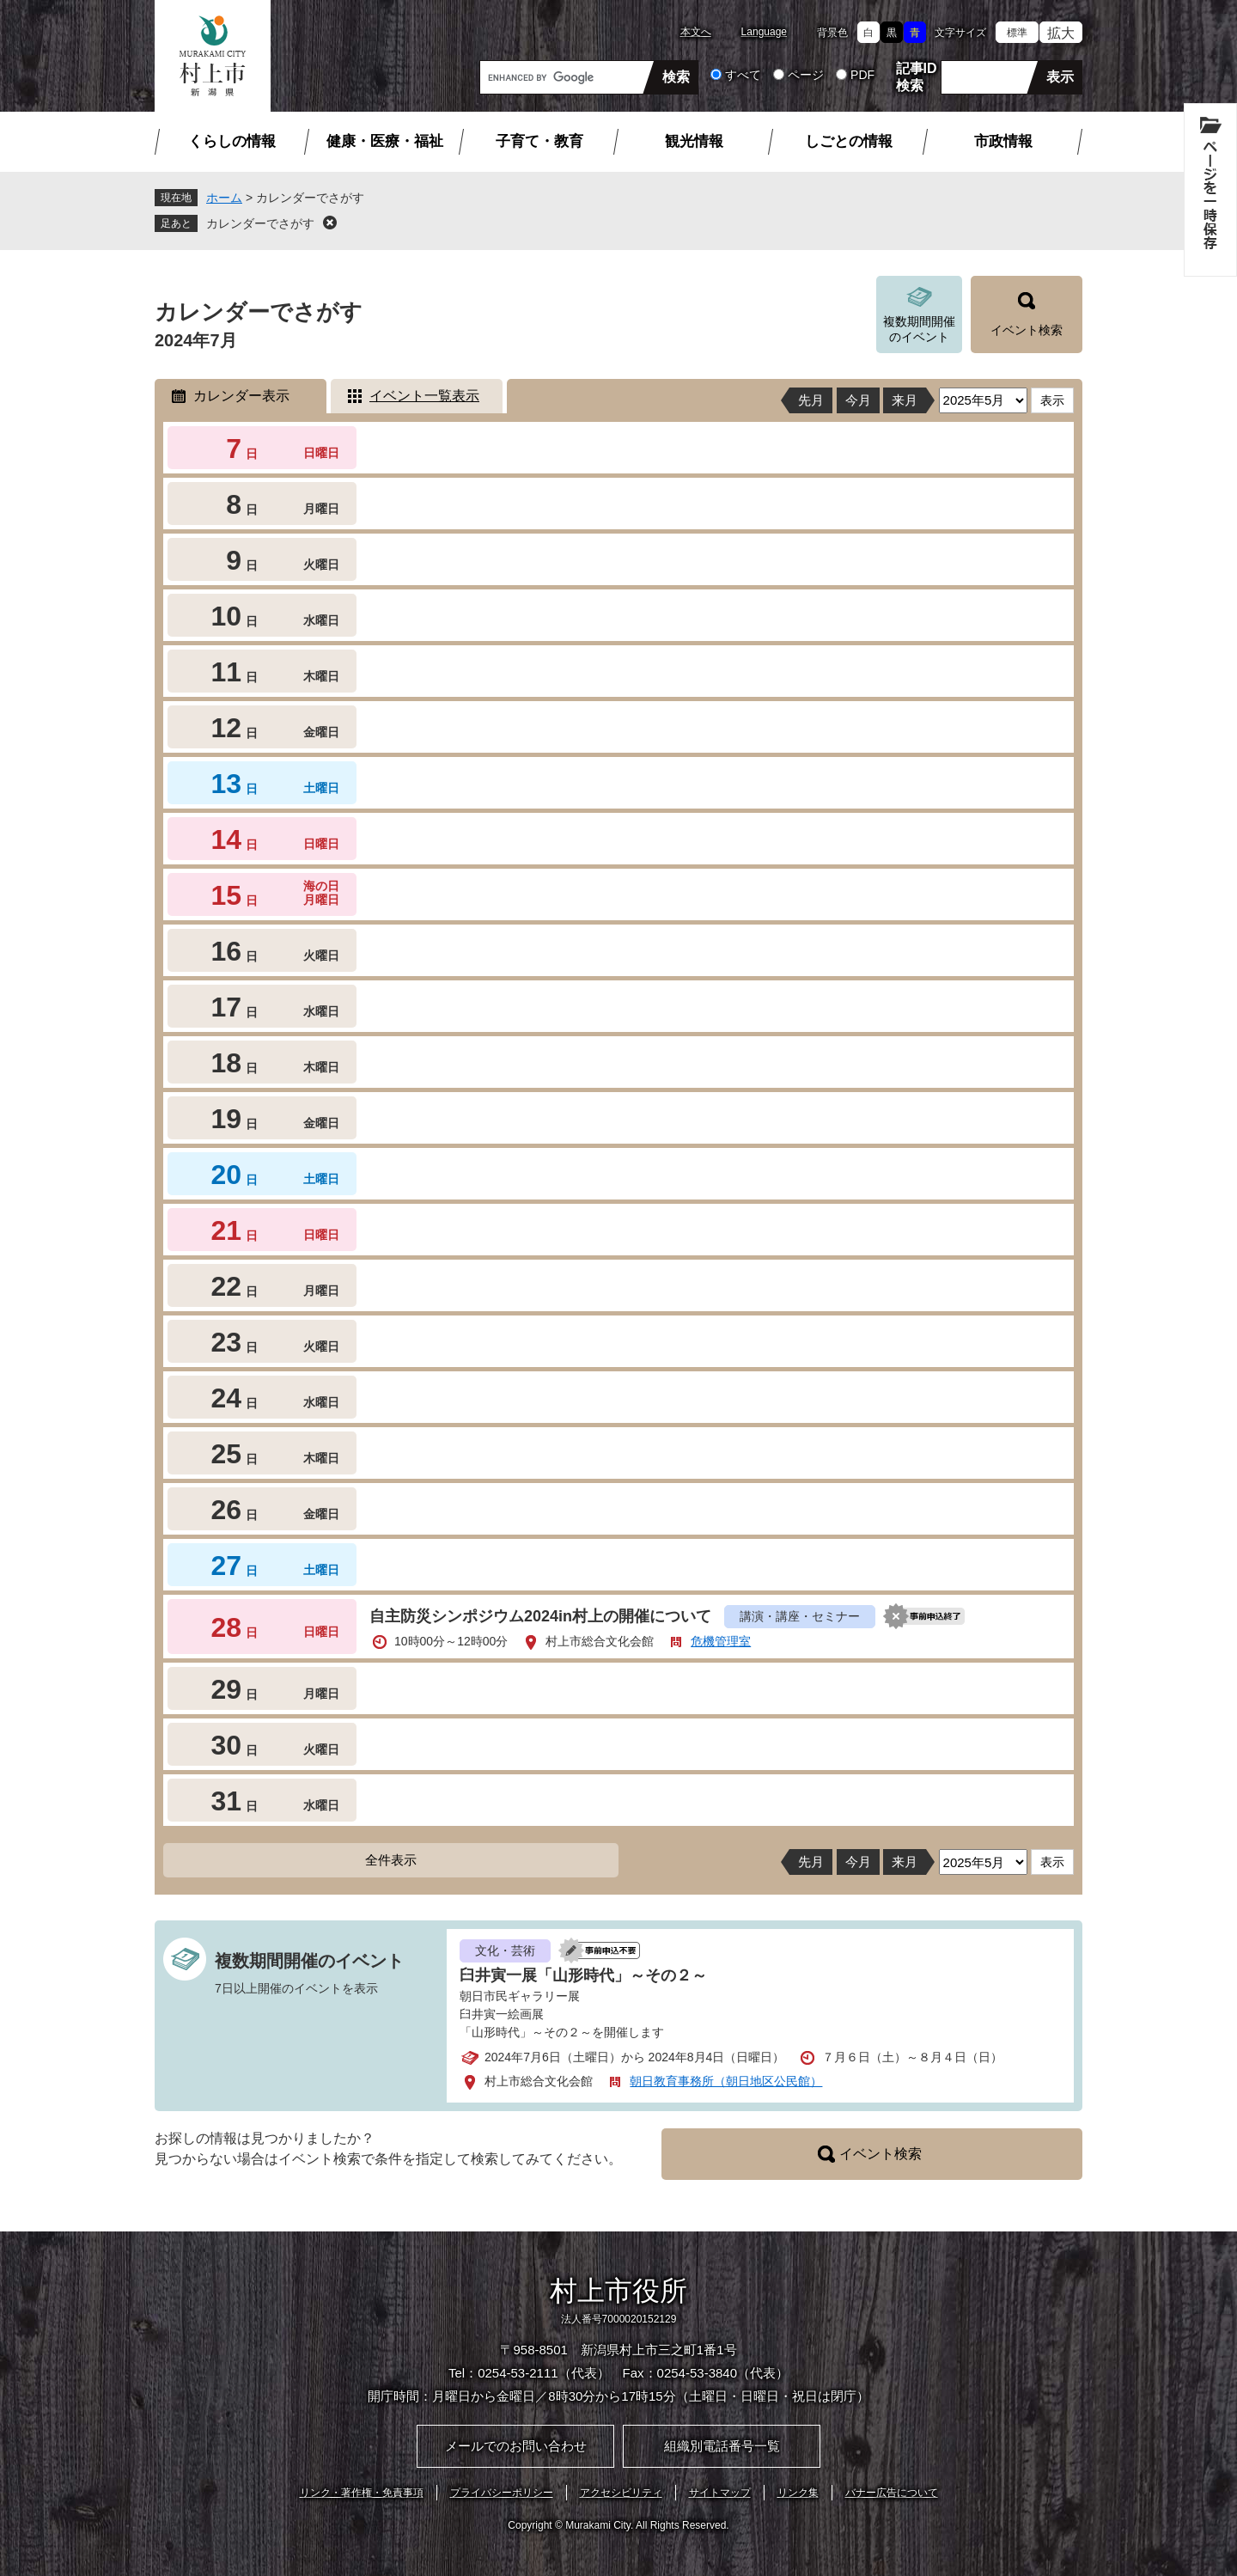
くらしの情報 (232, 141)
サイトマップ (720, 2493)
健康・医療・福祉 (384, 141)
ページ (806, 75)
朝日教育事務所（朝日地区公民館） (726, 2081)
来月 (904, 400)
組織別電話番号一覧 (722, 2446)
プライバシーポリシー (501, 2493)
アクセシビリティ (621, 2493)
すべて (743, 75)
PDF (862, 75)
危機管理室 (721, 1641)
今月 (858, 400)
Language (764, 32)
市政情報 (1003, 141)
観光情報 (694, 141)
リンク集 (798, 2493)
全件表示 (391, 1860)
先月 (811, 400)
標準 (1017, 33)
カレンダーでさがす (260, 223)
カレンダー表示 (241, 395)
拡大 (1061, 33)
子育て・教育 (539, 141)
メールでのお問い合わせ (516, 2446)
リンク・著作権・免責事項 (362, 2493)
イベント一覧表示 (424, 395)
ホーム (224, 197)
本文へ (695, 32)
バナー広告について (891, 2493)
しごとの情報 (849, 141)
